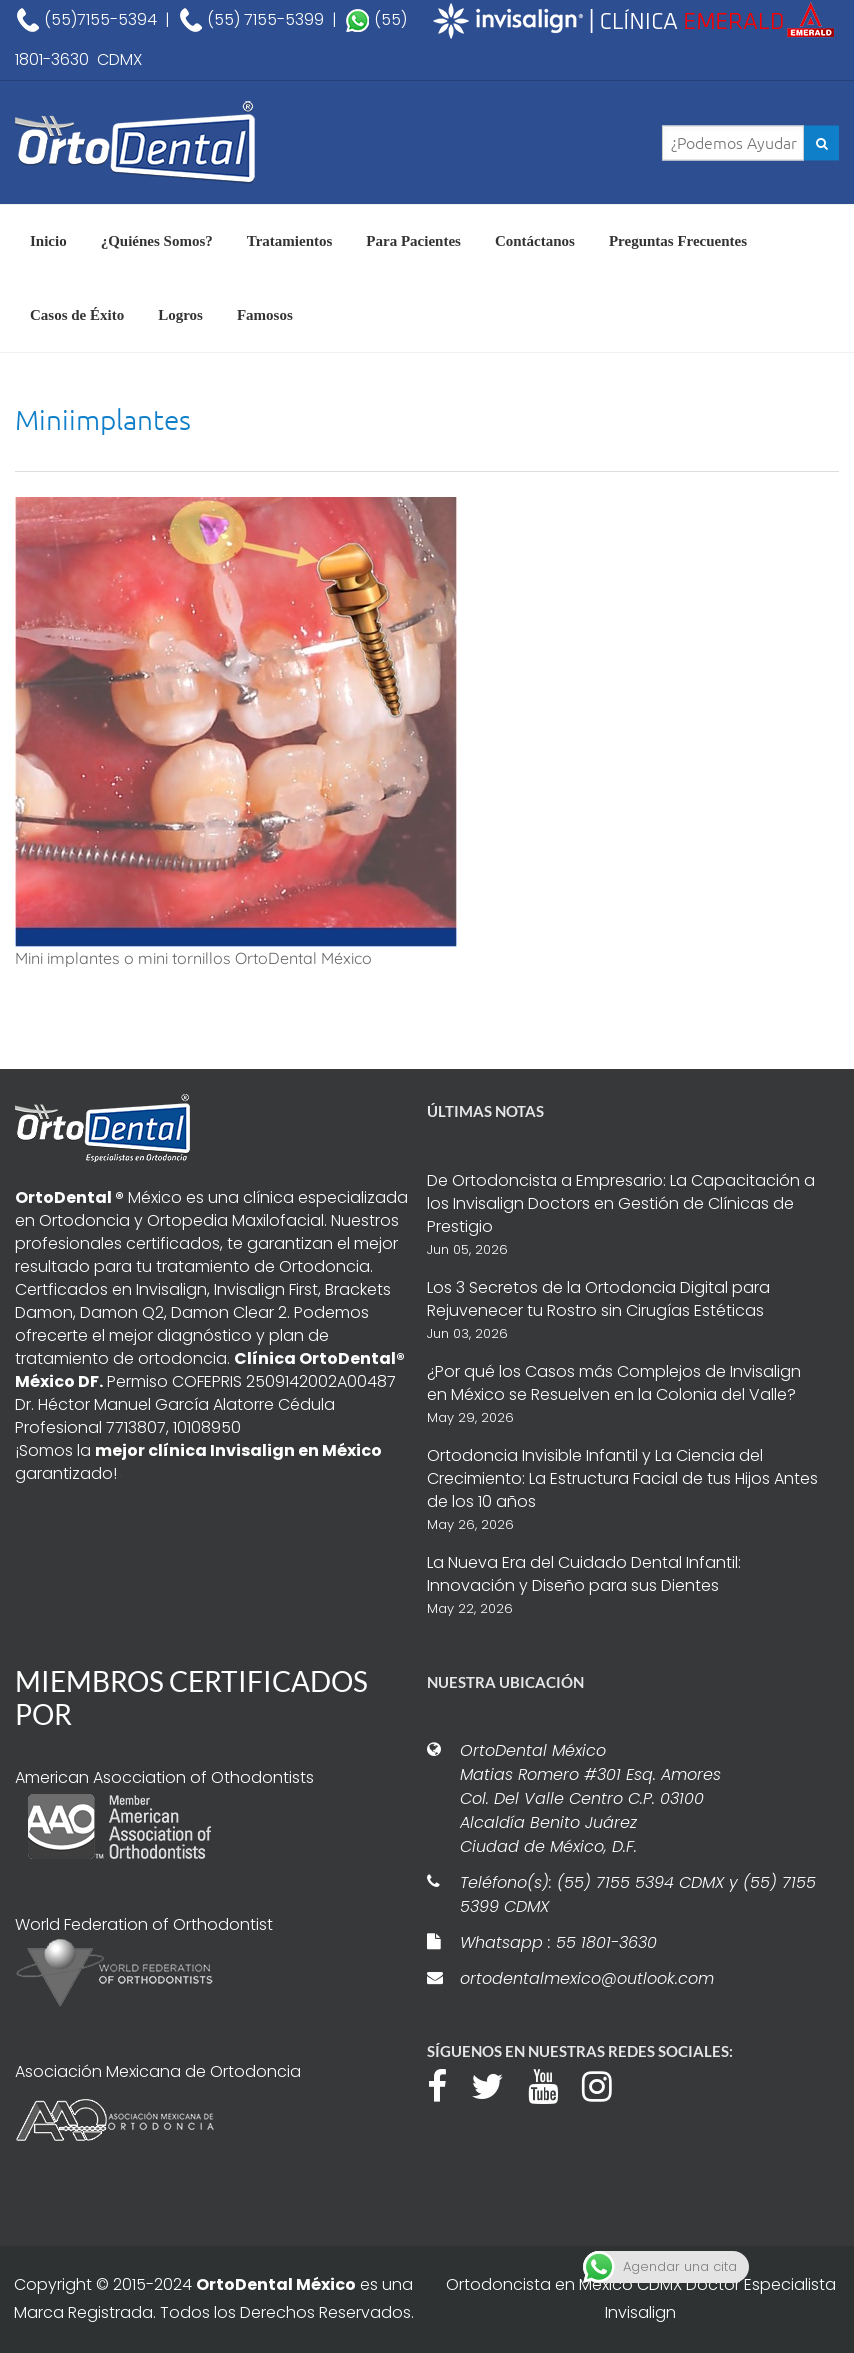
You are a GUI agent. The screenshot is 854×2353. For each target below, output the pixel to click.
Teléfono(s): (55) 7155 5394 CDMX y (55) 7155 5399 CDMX (638, 1894)
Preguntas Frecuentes (678, 241)
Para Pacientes (413, 241)
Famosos (265, 315)
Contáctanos (535, 241)
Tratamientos (290, 241)
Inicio (48, 241)
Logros (180, 315)
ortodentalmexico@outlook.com (587, 1978)
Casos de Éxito (77, 315)
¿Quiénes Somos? (157, 241)
